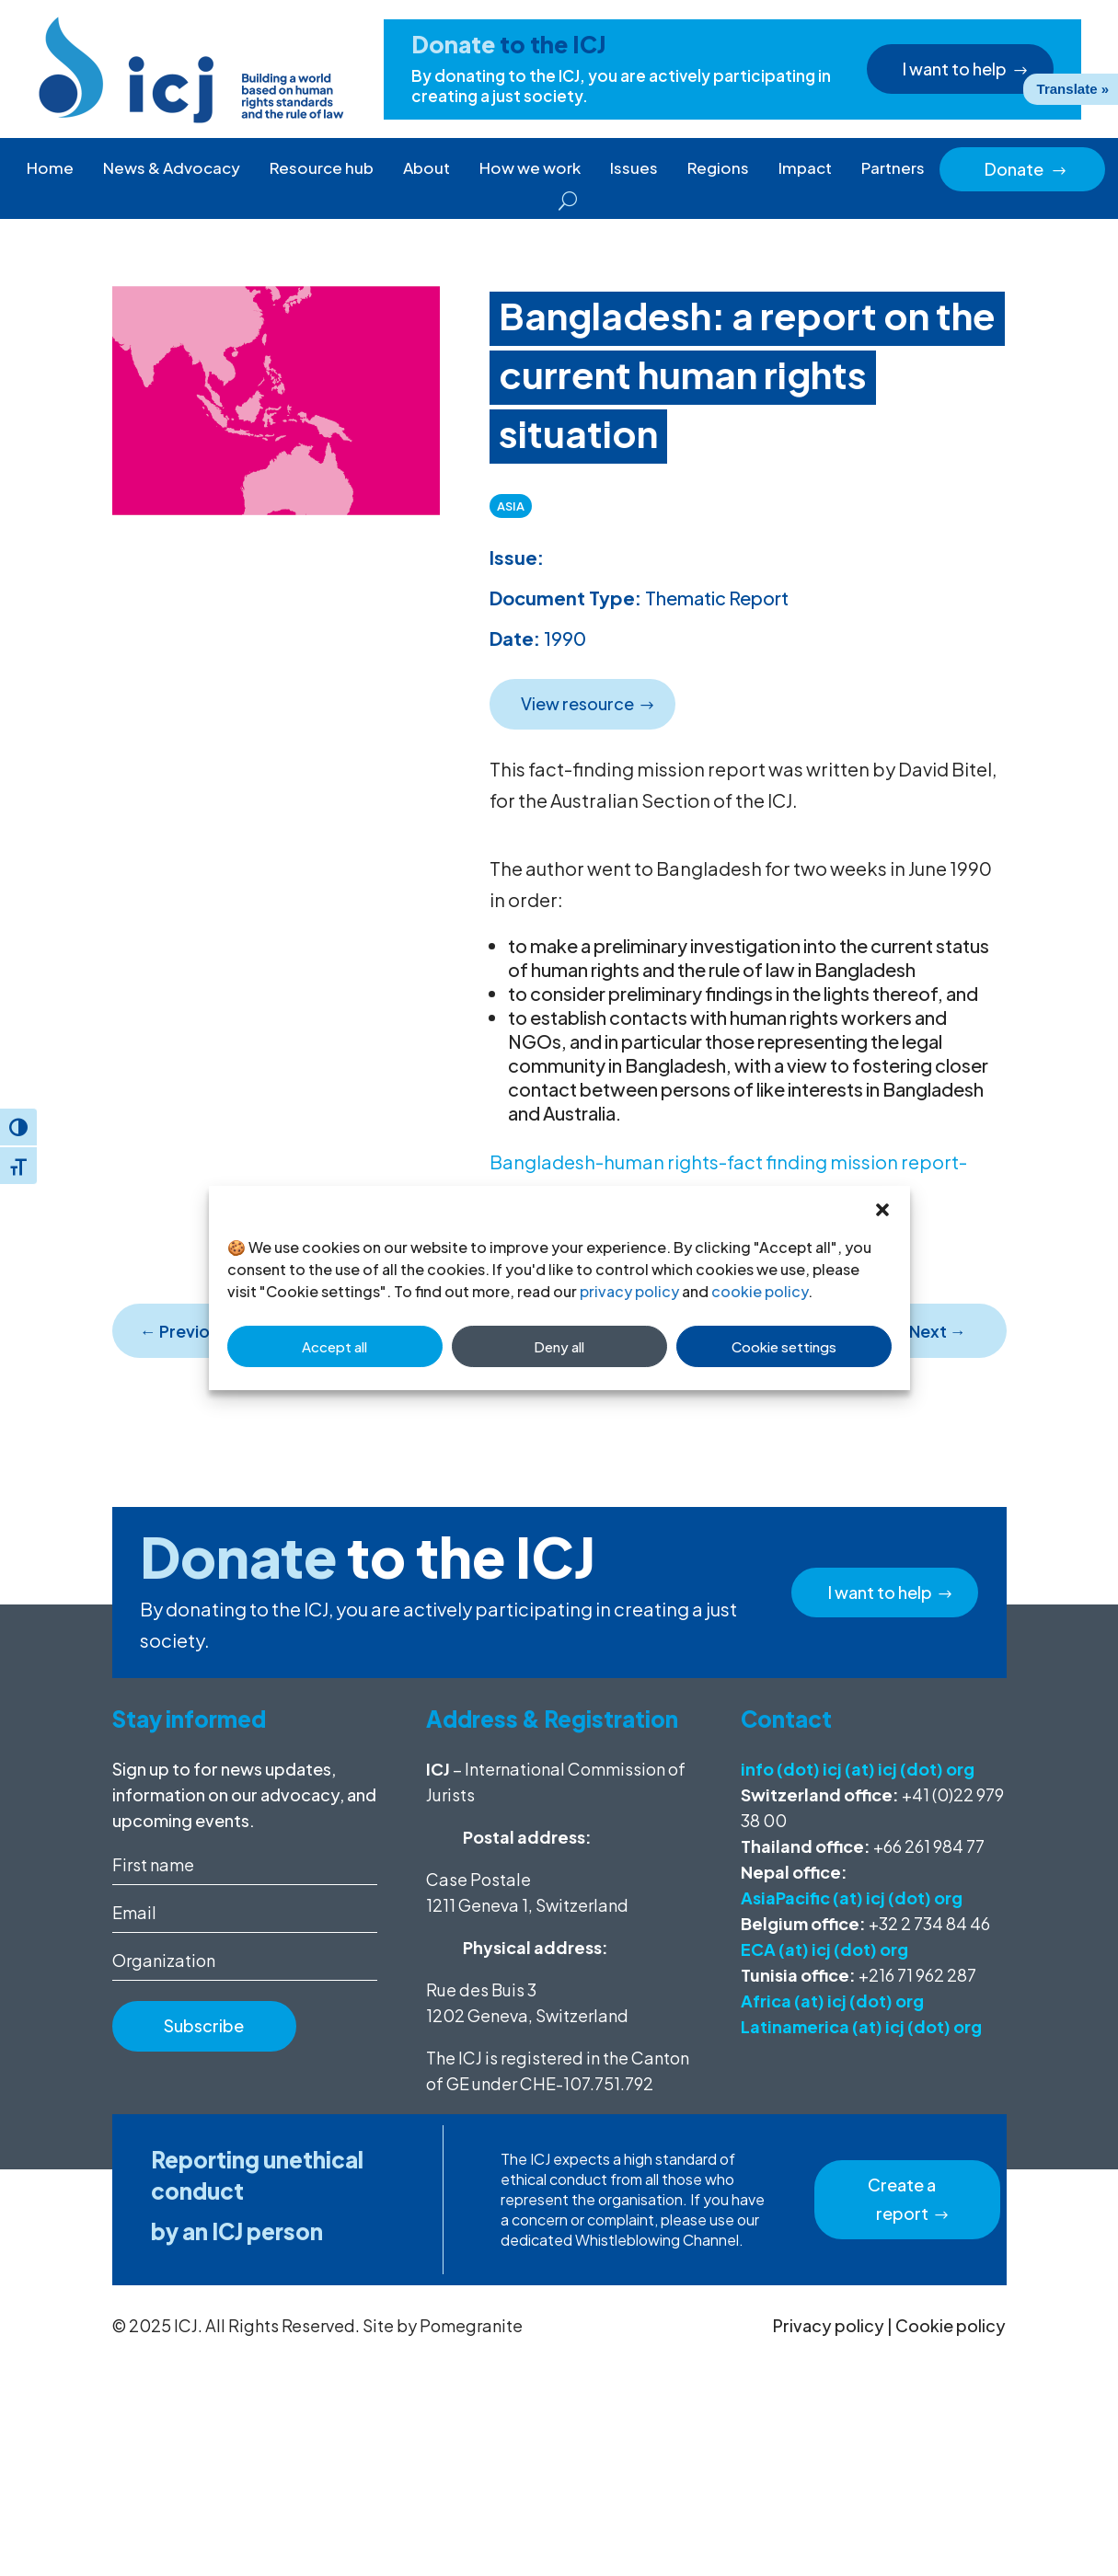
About (426, 167)
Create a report (901, 2199)
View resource (575, 703)
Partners (893, 167)
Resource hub (322, 167)
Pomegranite (471, 2325)
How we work (530, 167)
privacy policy (629, 1291)
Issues (634, 167)
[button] (882, 1209)
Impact (805, 167)
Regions (718, 167)
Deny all (559, 1346)
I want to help (957, 68)
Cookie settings (784, 1346)
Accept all (334, 1346)
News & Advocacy (171, 167)
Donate (1026, 168)
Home (50, 167)
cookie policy (759, 1291)
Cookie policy (950, 2325)
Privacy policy (828, 2325)
